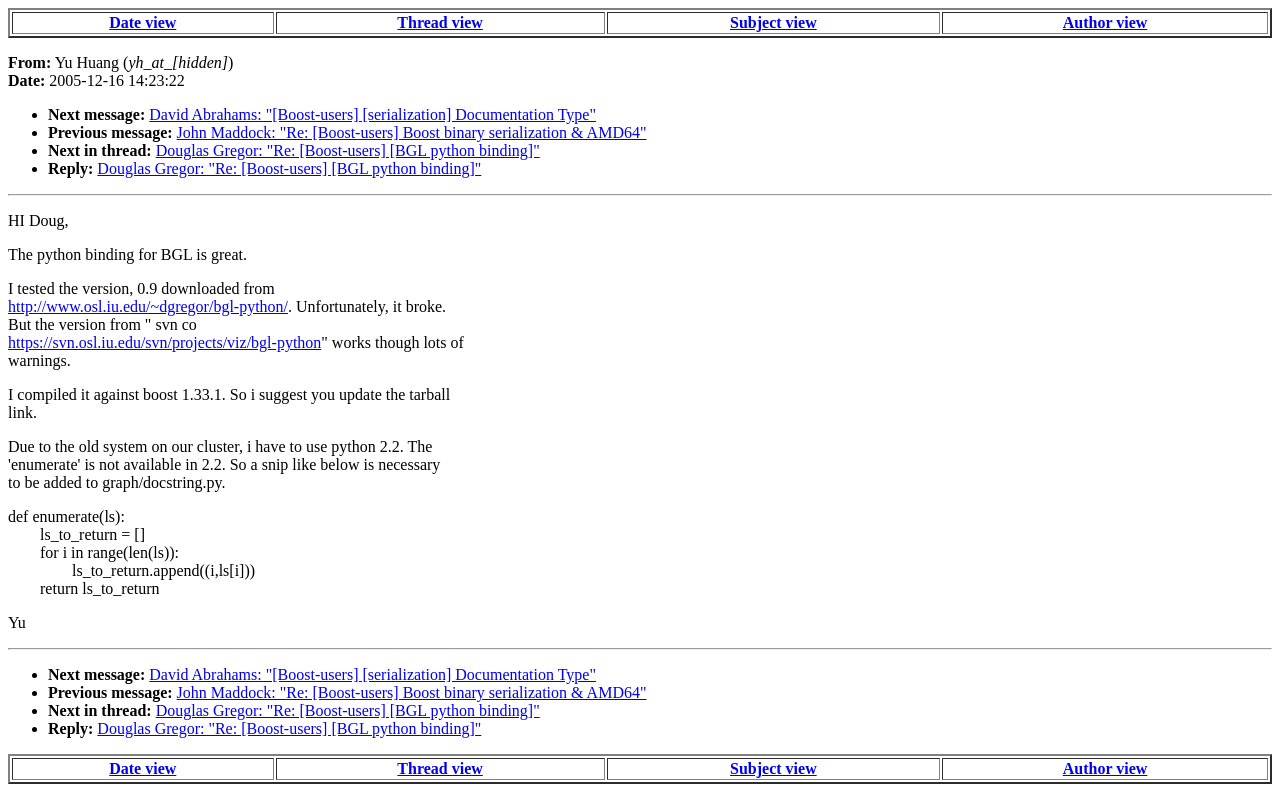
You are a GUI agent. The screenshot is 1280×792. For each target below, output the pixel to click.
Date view (142, 22)
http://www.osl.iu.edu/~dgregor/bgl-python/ (148, 306)
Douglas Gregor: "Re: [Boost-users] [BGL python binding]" (348, 150)
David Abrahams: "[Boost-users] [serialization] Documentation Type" (372, 114)
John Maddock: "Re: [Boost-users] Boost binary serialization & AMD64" (412, 132)
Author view (1105, 22)
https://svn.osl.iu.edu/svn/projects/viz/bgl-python (164, 342)
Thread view (439, 22)
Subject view (773, 22)
